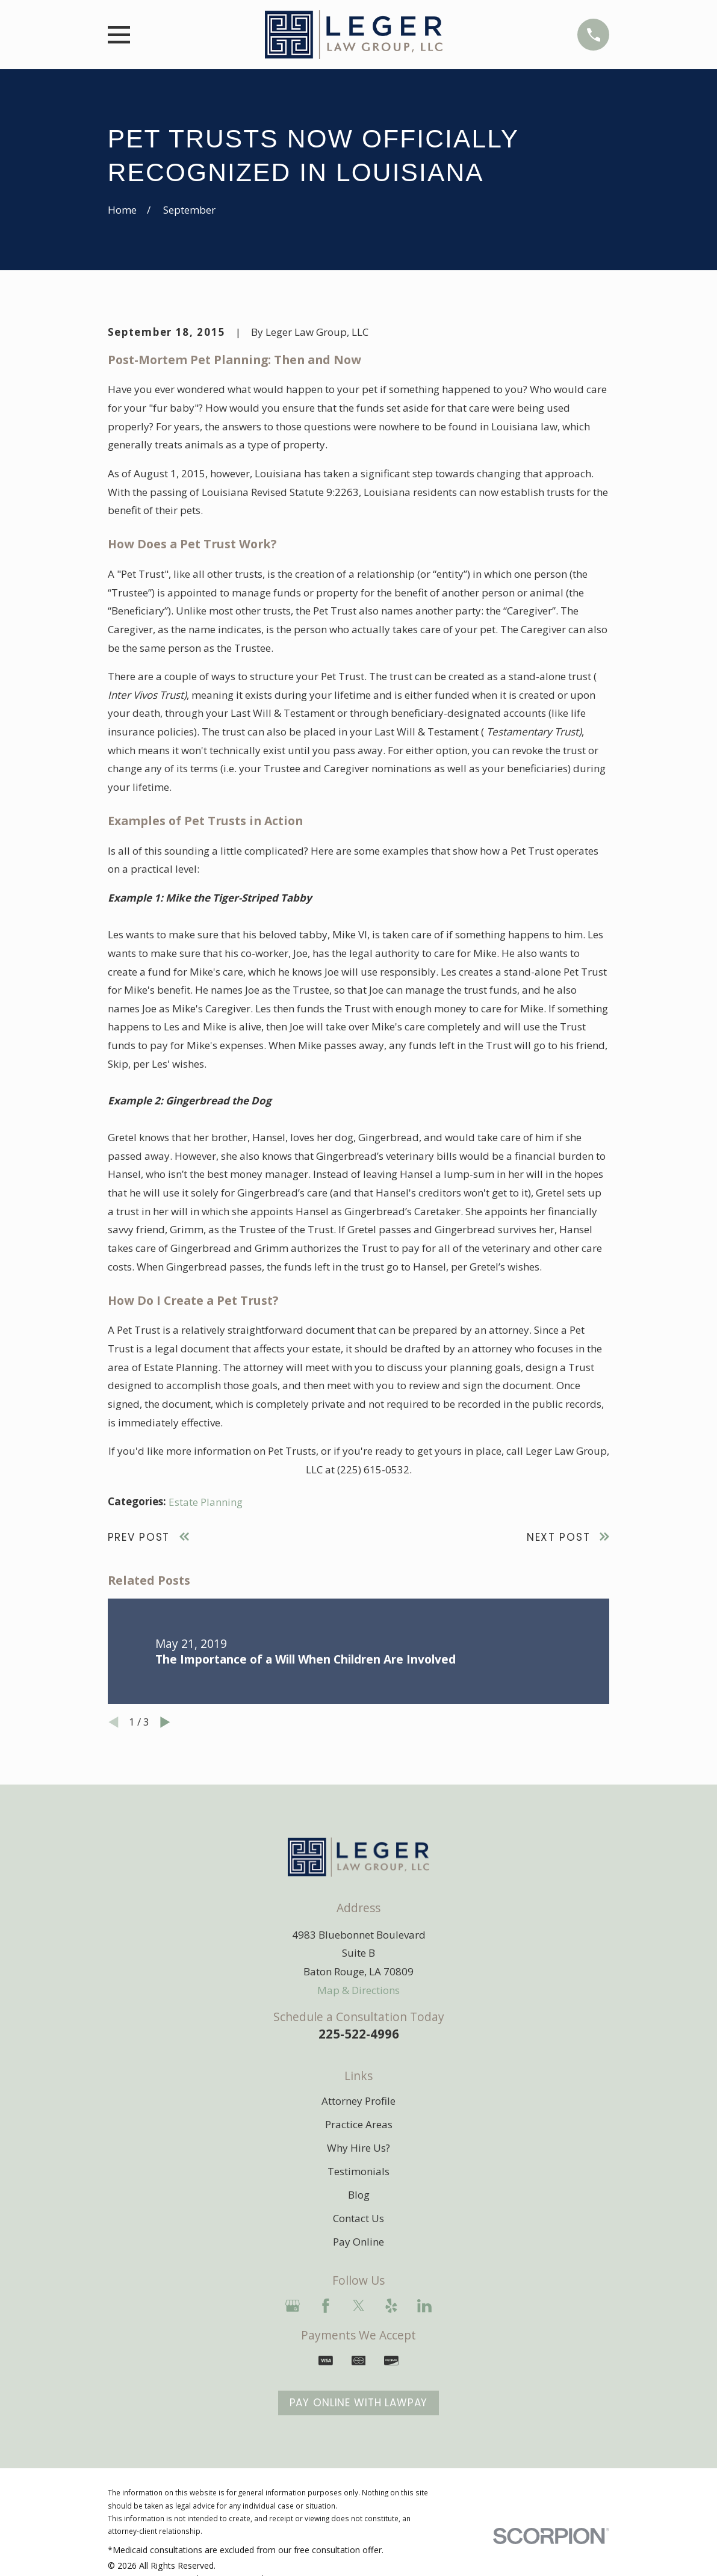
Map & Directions (358, 1990)
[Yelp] (391, 2306)
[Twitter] (359, 2306)
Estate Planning (206, 1502)
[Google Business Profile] (292, 2306)
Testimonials (358, 2171)
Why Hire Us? (358, 2148)
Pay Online (358, 2242)
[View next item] (165, 1722)
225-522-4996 (358, 2033)
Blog (359, 2195)
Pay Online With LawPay (359, 2402)
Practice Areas (359, 2124)
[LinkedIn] (424, 2306)
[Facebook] (325, 2306)
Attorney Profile (358, 2101)
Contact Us (358, 2218)
